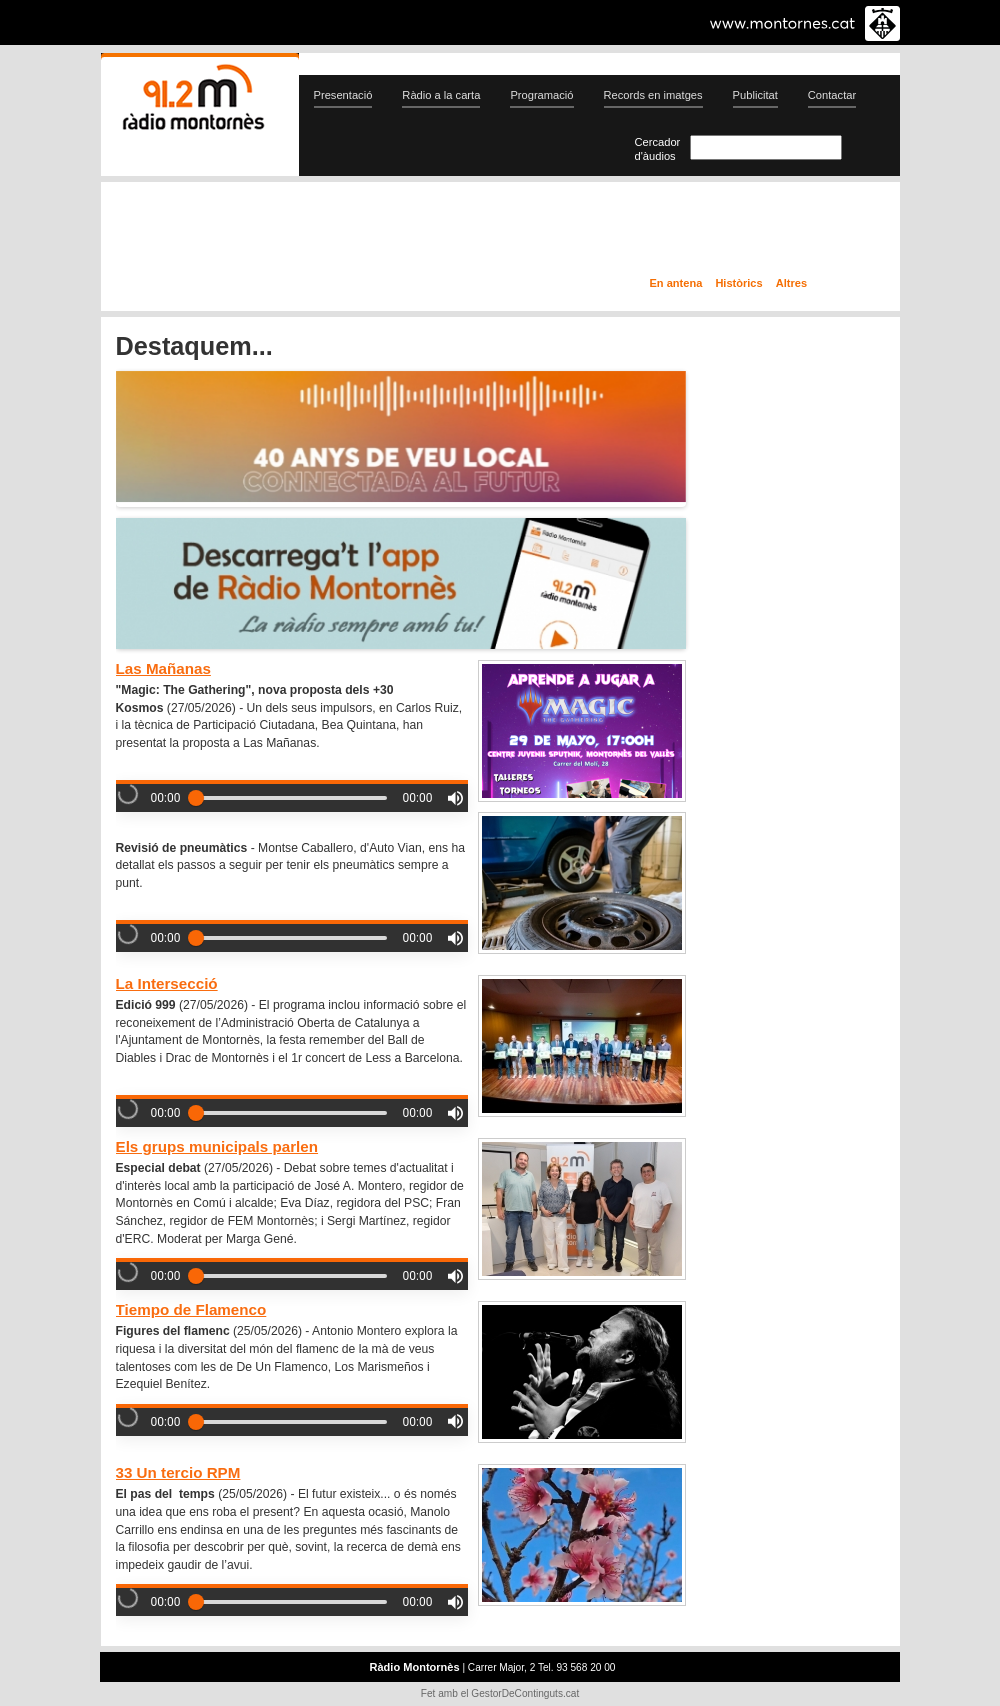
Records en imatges (653, 95)
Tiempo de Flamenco (191, 1309)
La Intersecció (167, 983)
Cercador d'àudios (658, 149)
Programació (541, 95)
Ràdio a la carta (441, 95)
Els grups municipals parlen (217, 1146)
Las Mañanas (163, 668)
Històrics (738, 283)
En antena (676, 283)
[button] (455, 798)
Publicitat (755, 95)
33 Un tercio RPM (178, 1472)
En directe (314, 233)
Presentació (343, 95)
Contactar (832, 95)
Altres (791, 283)
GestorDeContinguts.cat (525, 1693)
